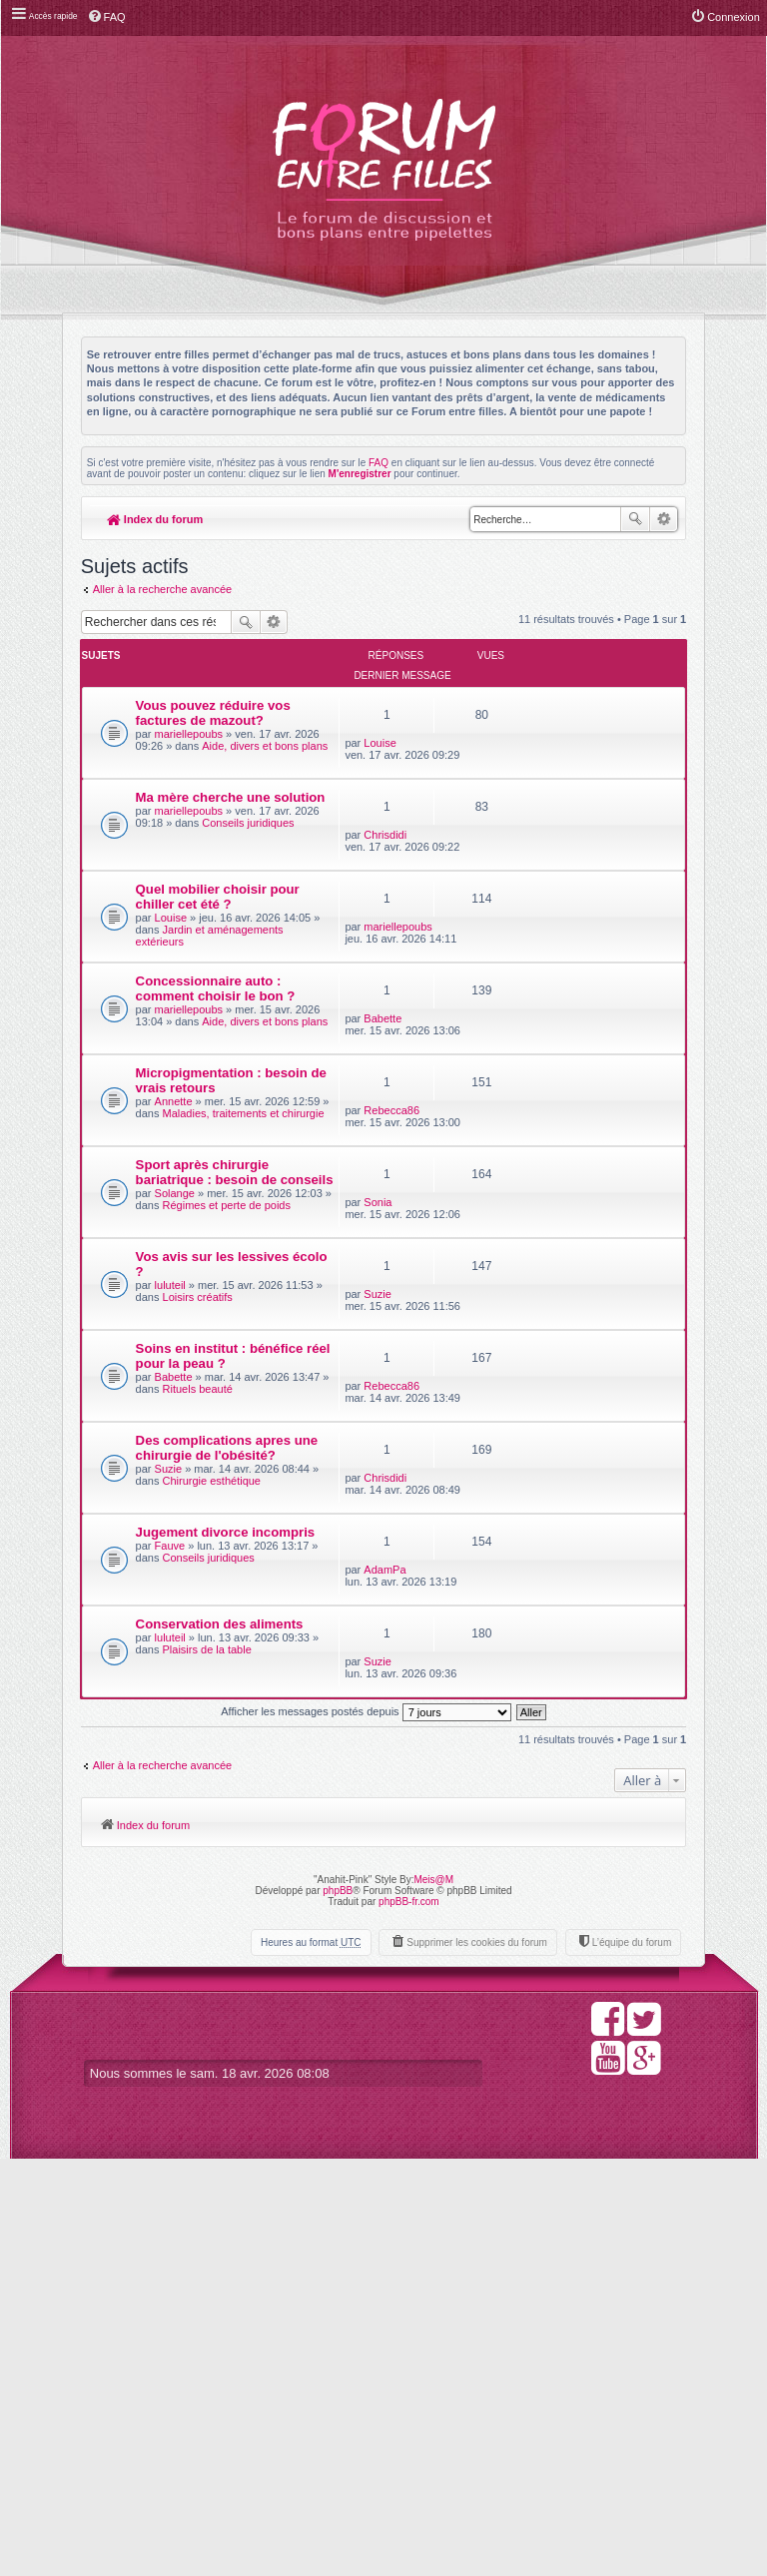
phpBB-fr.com (409, 2317)
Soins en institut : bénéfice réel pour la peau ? (182, 1667)
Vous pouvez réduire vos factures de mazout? (177, 711)
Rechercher (635, 519)
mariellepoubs (190, 747)
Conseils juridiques (183, 910)
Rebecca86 (478, 1246)
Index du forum (155, 519)
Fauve (171, 1963)
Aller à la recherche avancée (162, 591)
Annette (175, 1302)
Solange (176, 1459)
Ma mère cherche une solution (176, 845)
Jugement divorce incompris (168, 1934)
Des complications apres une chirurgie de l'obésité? (181, 1804)
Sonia (464, 1388)
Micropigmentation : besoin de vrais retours (184, 1266)
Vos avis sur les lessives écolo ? (175, 1545)
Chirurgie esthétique (177, 1878)
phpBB (338, 2306)
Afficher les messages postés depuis (365, 2130)
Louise (466, 691)
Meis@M (433, 2295)
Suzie (464, 1533)
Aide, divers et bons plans (183, 783)
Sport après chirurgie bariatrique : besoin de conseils (175, 1415)
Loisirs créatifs (171, 1603)
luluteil (171, 1574)
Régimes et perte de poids (183, 1489)
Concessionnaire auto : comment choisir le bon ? (184, 1116)
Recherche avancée (663, 519)
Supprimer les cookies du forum (476, 2358)
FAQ (378, 462)
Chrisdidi (471, 833)
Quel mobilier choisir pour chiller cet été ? (179, 967)
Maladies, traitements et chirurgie (178, 1338)
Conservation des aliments (179, 2042)
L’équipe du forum (631, 2358)
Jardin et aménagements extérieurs (176, 1039)
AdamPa (471, 1922)
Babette (469, 1089)
